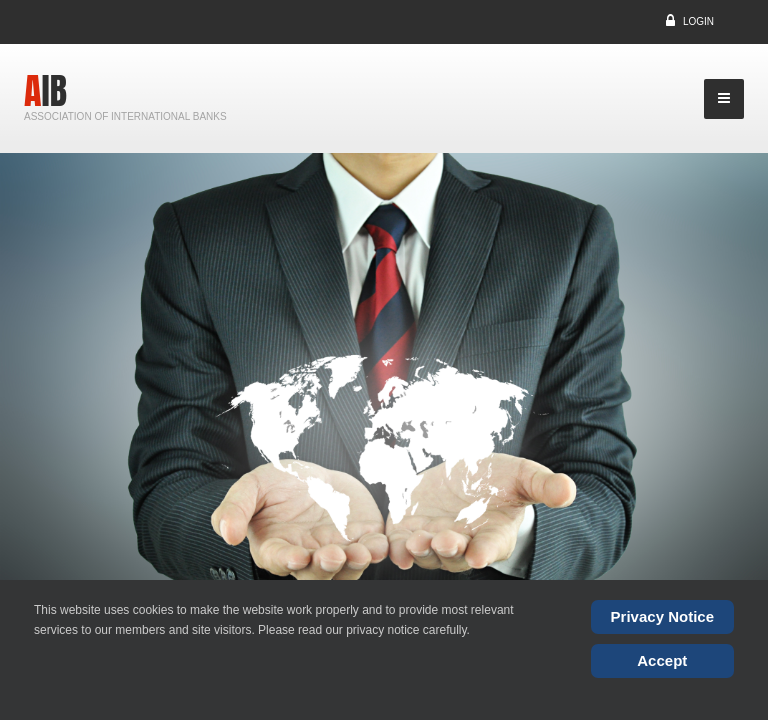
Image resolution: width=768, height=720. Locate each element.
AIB (45, 91)
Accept (662, 660)
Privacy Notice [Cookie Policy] (662, 616)
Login (698, 21)
